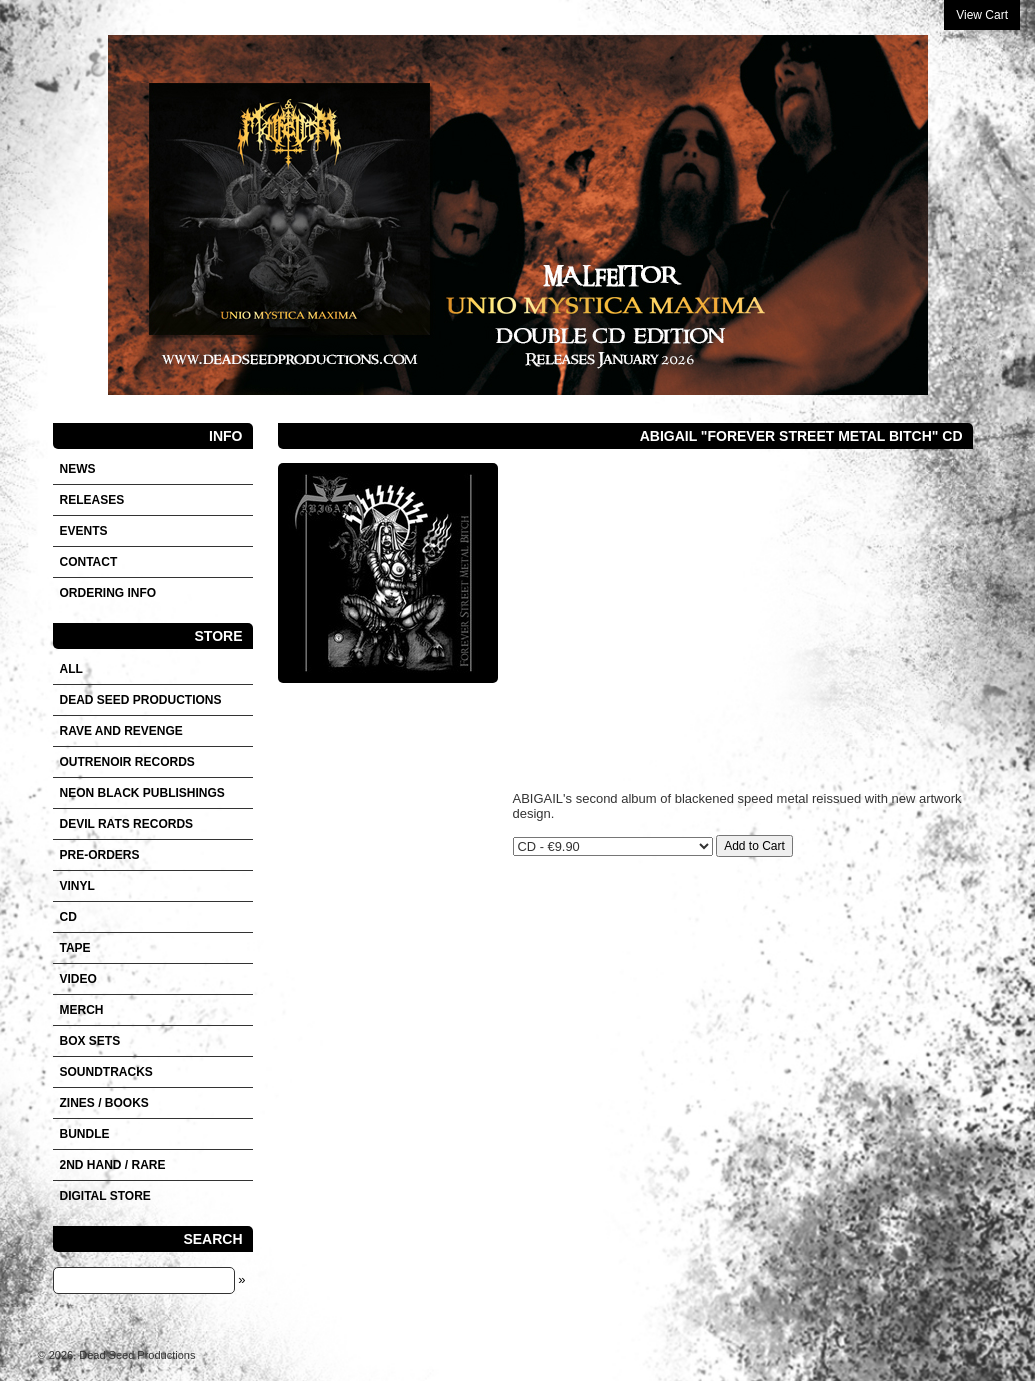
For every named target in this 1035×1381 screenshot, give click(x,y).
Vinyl (77, 886)
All (71, 669)
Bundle (85, 1134)
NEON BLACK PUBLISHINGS (142, 793)
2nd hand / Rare (113, 1165)
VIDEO (78, 979)
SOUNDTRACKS (106, 1072)
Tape (75, 948)
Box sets (90, 1041)
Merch (82, 1010)
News (78, 469)
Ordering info (108, 593)
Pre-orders (100, 855)
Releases (92, 500)
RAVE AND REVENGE (121, 731)
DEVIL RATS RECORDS (127, 824)
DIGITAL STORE (105, 1196)
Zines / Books (104, 1103)
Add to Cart (754, 846)
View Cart (982, 15)
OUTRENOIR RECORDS (127, 762)
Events (84, 531)
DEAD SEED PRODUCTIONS (141, 700)
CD (68, 917)
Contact (89, 562)
